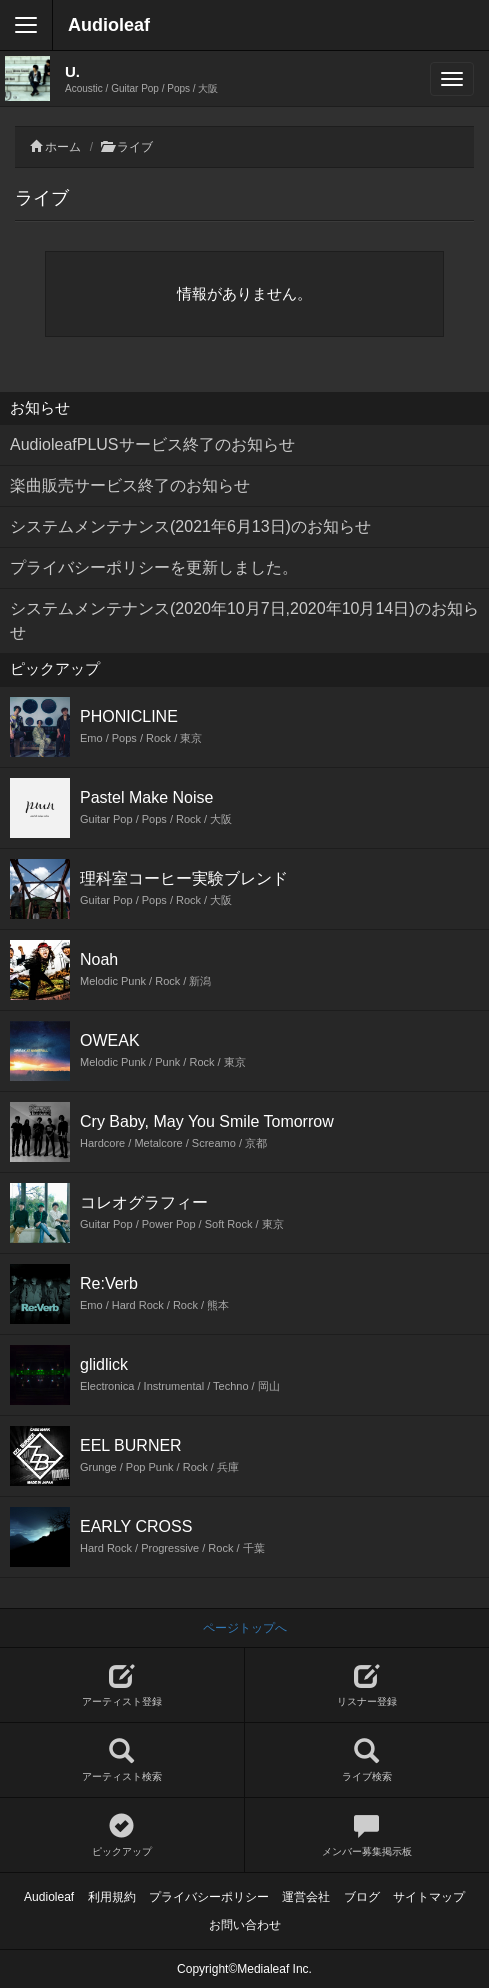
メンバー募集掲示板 (367, 1835)
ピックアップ (122, 1835)
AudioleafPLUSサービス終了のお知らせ (152, 444)
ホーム (63, 147)
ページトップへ (245, 1628)
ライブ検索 (367, 1760)
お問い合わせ (245, 1925)
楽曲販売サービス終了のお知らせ (130, 485)
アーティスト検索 (122, 1760)
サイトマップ (429, 1897)
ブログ (362, 1897)
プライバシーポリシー (209, 1897)
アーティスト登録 (122, 1685)
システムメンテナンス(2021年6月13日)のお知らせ (190, 526)
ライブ (135, 147)
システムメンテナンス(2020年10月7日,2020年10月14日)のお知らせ (244, 620)
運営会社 (306, 1897)
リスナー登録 (367, 1685)
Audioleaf (109, 25)
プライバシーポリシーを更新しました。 (154, 567)
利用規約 (112, 1897)
